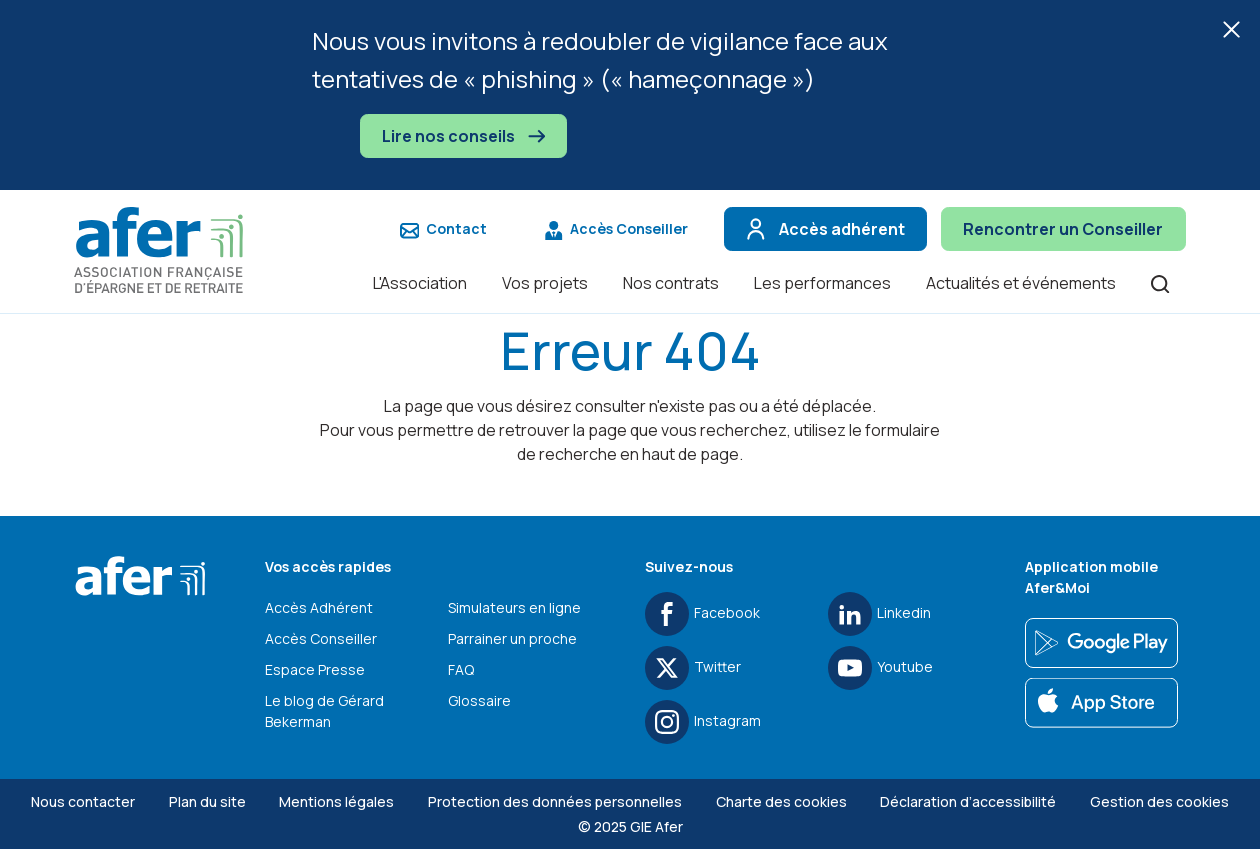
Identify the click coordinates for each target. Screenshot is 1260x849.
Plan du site (207, 801)
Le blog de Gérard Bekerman (324, 711)
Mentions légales (336, 801)
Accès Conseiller (616, 229)
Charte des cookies (781, 801)
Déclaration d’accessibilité (968, 801)
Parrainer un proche (512, 638)
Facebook (702, 614)
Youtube (880, 668)
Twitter (693, 668)
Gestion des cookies (1159, 801)
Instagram (703, 722)
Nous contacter (83, 801)
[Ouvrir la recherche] (1160, 282)
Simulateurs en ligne (514, 607)
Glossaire (479, 700)
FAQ (461, 669)
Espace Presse (315, 669)
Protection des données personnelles (555, 801)
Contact (443, 229)
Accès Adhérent (319, 607)
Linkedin (879, 614)
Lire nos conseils (463, 136)
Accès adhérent (823, 229)
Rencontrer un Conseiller (1063, 229)
